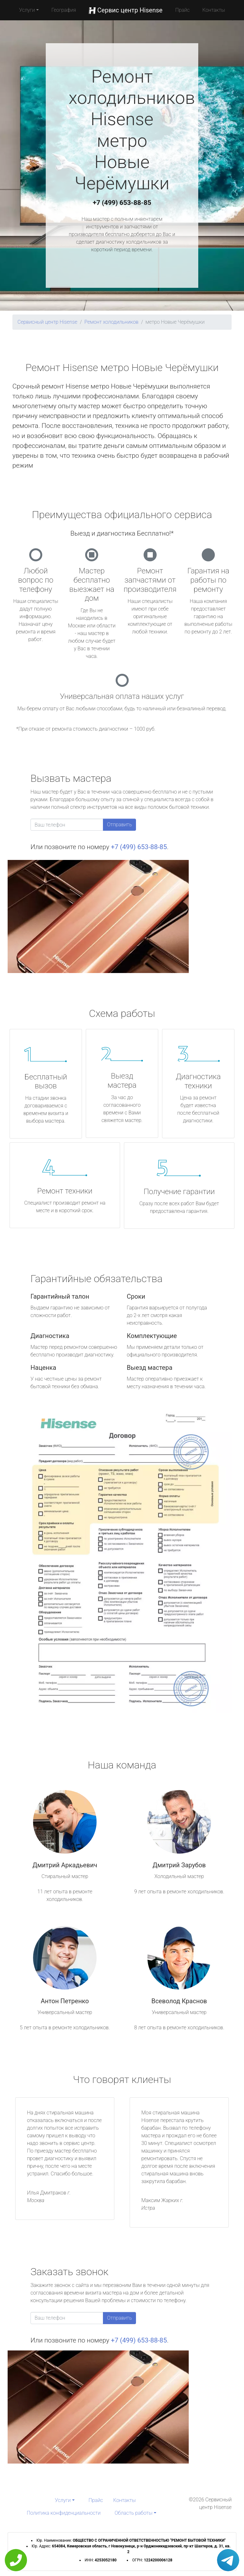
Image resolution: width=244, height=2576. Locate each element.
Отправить (119, 824)
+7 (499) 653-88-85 (122, 202)
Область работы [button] (133, 2513)
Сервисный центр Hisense (47, 322)
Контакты (213, 10)
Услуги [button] (27, 10)
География (63, 10)
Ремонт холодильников (112, 322)
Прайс (182, 10)
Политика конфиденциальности (63, 2513)
